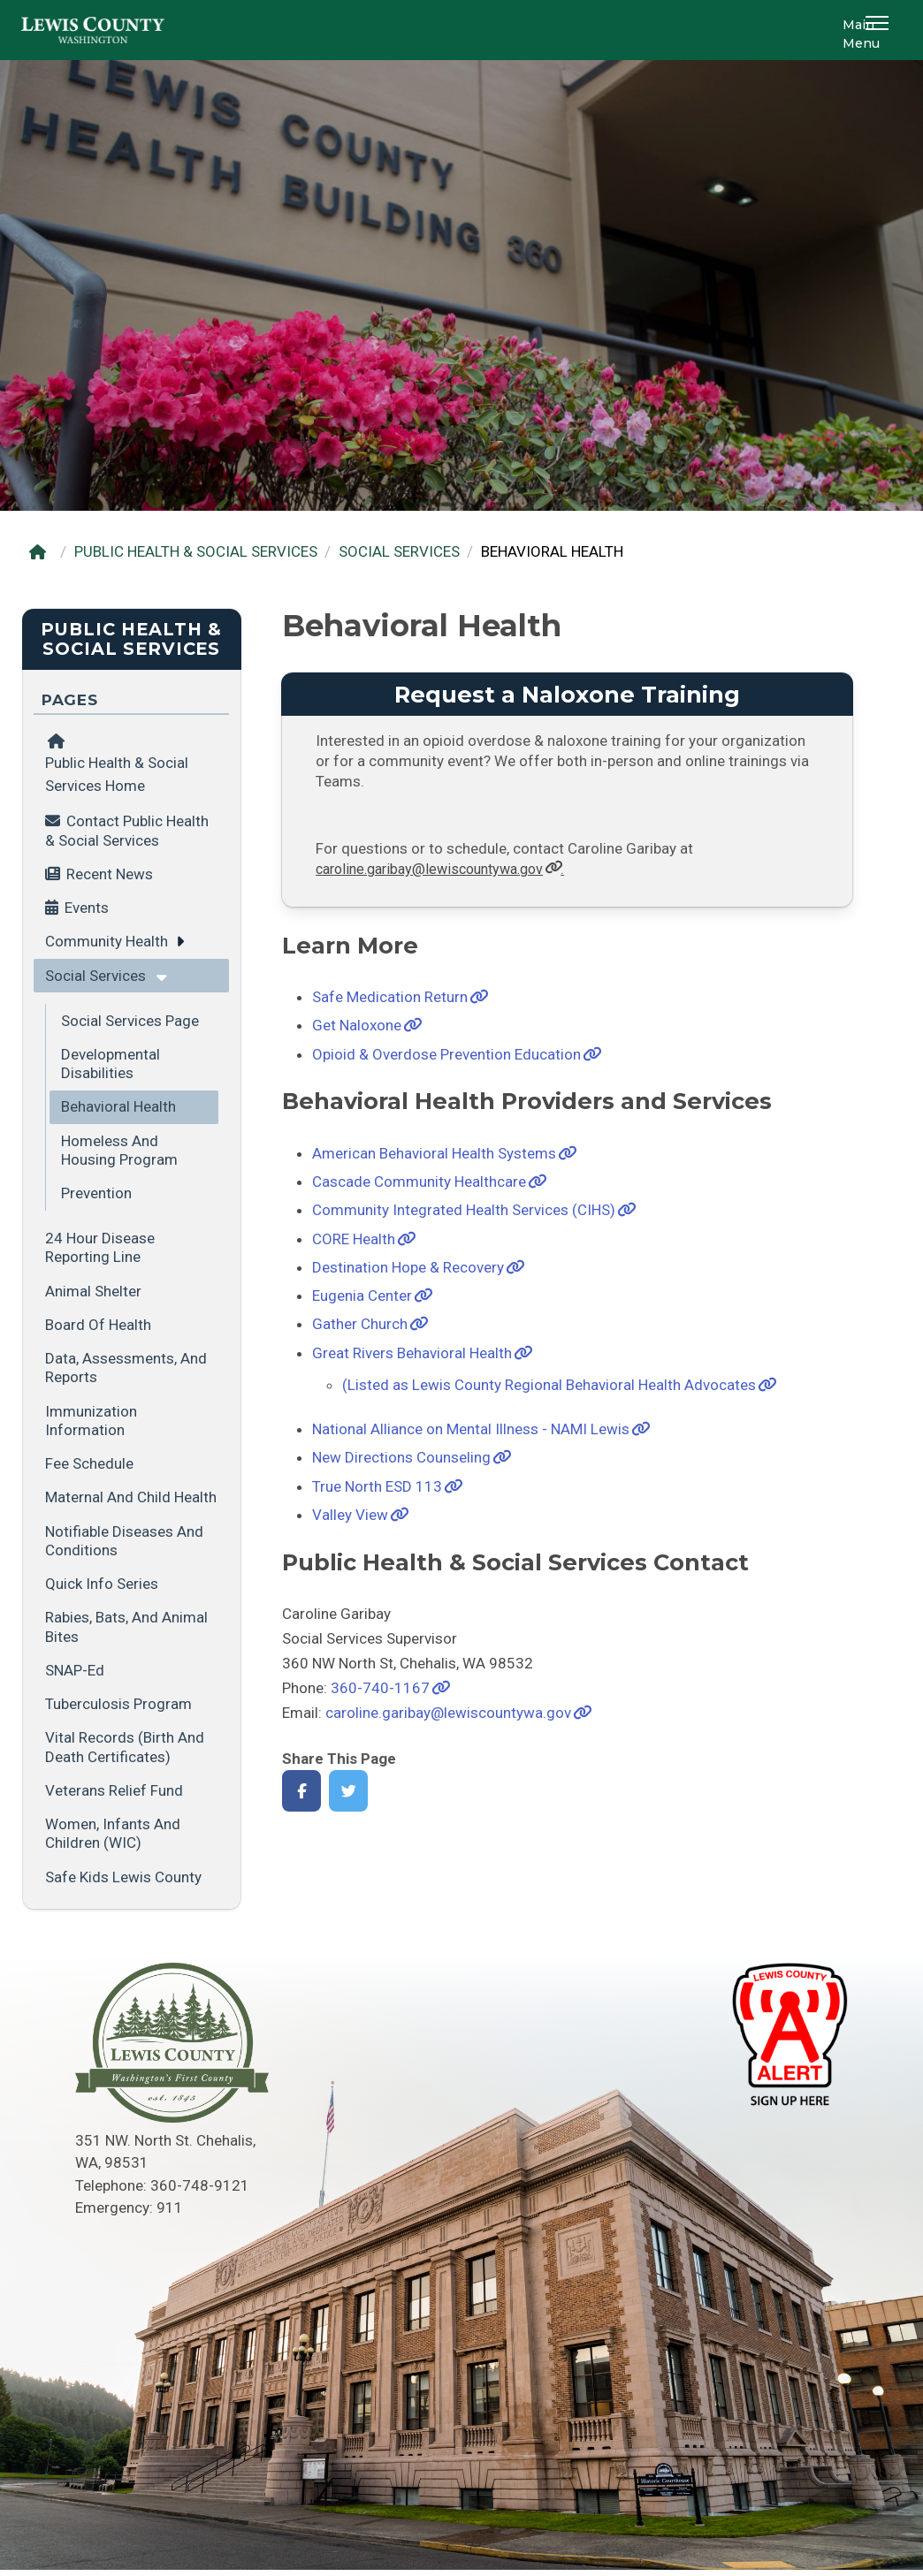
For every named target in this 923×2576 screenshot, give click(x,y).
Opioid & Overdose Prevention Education (446, 1054)
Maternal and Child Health (131, 1497)
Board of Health (98, 1325)
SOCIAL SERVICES (399, 551)
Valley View (350, 1515)
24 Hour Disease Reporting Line (100, 1247)
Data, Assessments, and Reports (126, 1367)
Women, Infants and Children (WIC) (112, 1833)
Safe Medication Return (390, 997)
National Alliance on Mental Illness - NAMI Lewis (470, 1429)
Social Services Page (130, 1021)
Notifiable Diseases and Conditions (124, 1541)
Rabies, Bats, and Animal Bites (126, 1626)
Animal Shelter (93, 1291)
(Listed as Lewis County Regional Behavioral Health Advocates (549, 1385)
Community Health (106, 941)
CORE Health (353, 1239)
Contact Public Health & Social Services (127, 830)
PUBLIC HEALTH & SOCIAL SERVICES (195, 551)
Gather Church (360, 1324)
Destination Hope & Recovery (408, 1267)
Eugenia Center (362, 1295)
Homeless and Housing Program (119, 1150)
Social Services (95, 975)
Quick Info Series (101, 1583)
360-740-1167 (380, 1688)
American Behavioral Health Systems (434, 1153)
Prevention (96, 1193)
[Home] (42, 551)
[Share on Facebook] (302, 1791)
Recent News (109, 874)
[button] (879, 30)
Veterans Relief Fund (114, 1790)
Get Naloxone (356, 1025)
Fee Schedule (89, 1463)
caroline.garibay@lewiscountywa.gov (448, 1712)
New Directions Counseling (401, 1457)
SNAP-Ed (74, 1670)
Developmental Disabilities (110, 1063)
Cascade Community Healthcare (419, 1181)
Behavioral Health (118, 1106)
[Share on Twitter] (349, 1791)
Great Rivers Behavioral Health (412, 1353)
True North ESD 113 (377, 1486)
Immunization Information (91, 1420)
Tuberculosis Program (118, 1704)
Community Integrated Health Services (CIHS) (463, 1210)
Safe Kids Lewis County (123, 1877)
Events (87, 907)
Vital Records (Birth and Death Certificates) (124, 1747)
